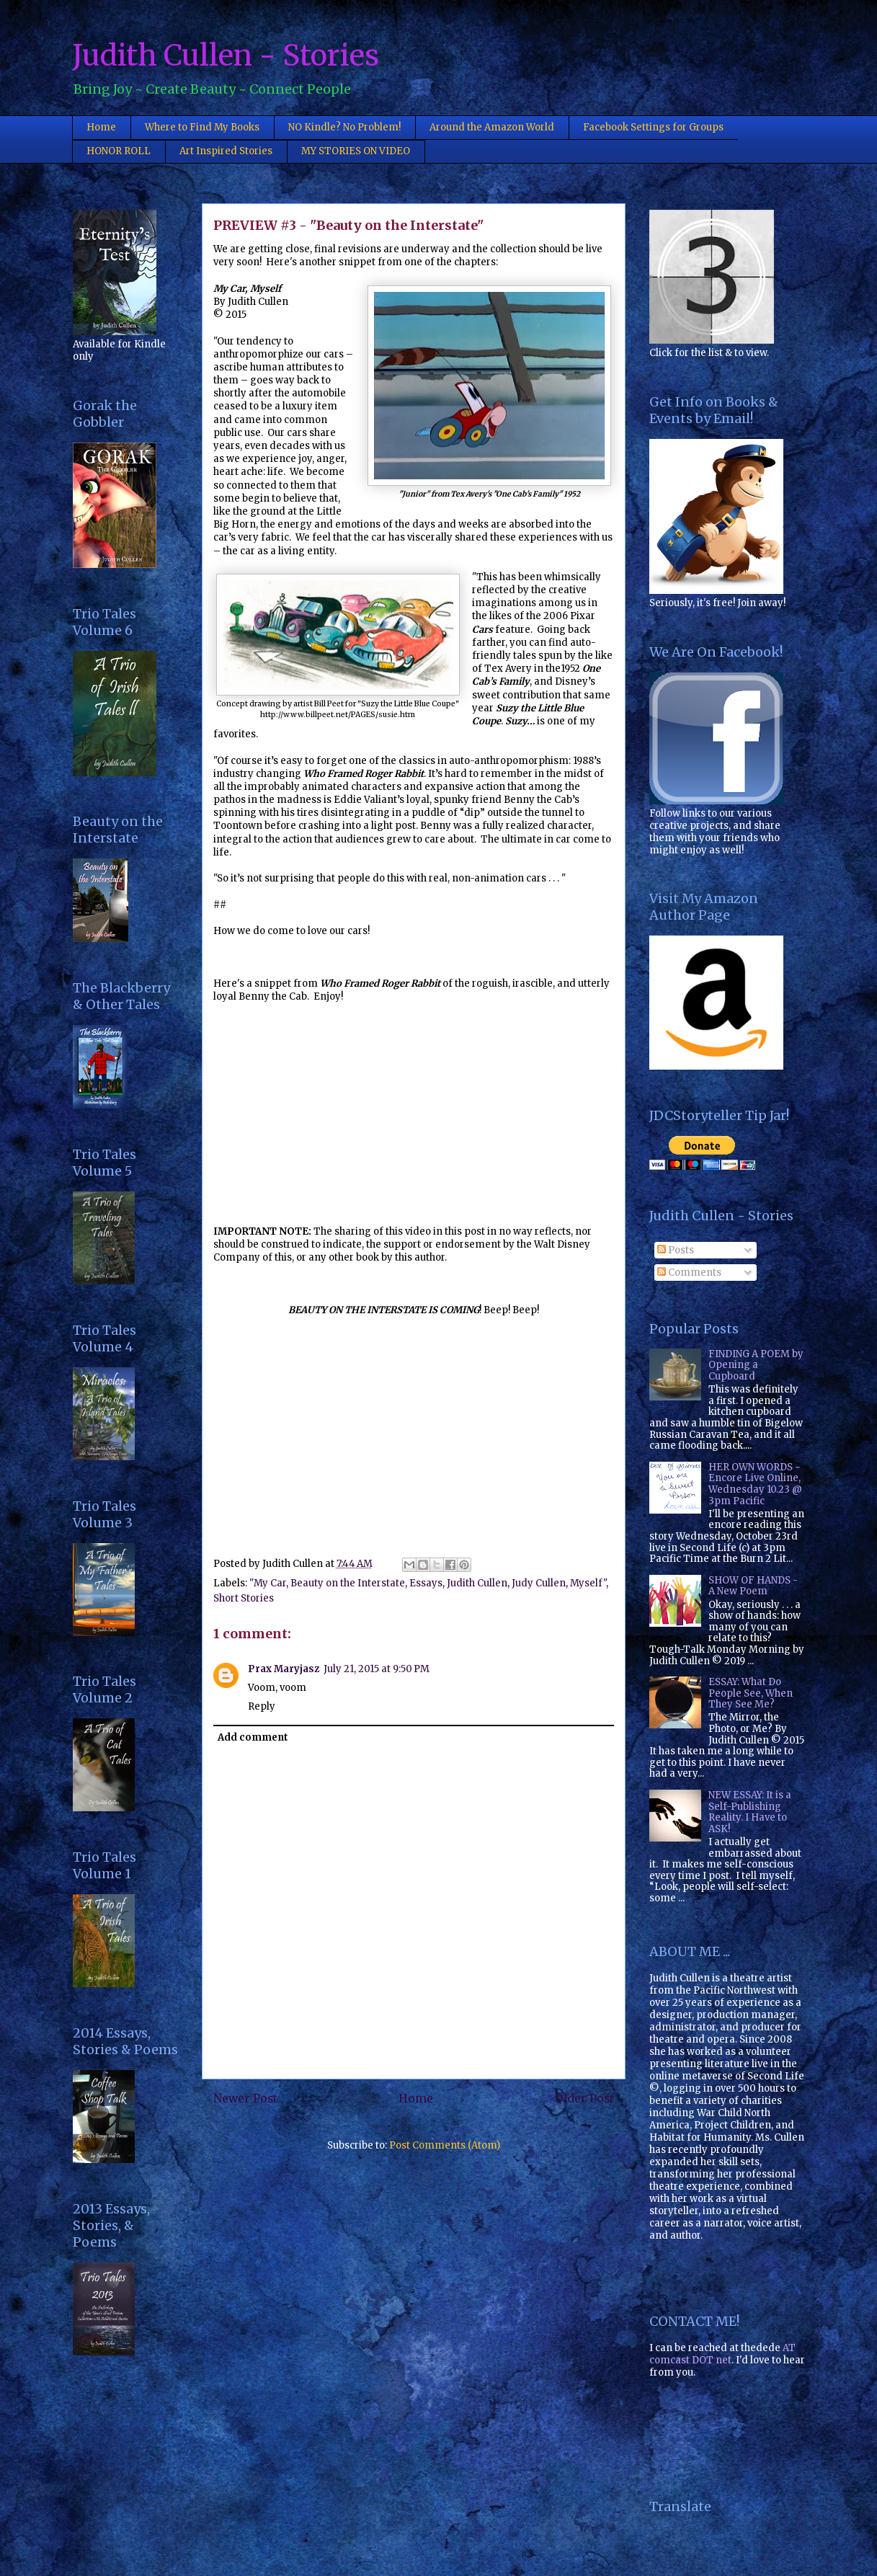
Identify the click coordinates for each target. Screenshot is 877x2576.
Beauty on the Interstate (347, 1583)
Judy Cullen (539, 1583)
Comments (689, 1272)
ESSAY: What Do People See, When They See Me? (750, 1693)
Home (101, 127)
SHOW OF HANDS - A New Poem (753, 1586)
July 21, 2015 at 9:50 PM (376, 1669)
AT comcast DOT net (722, 2354)
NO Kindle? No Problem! (344, 127)
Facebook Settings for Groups (653, 127)
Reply (261, 1706)
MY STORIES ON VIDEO (355, 151)
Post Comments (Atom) (444, 2145)
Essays (425, 1583)
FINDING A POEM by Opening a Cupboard (755, 1365)
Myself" (588, 1583)
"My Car (267, 1583)
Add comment (253, 1737)
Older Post (584, 2098)
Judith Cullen (477, 1583)
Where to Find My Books (202, 127)
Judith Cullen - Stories (225, 55)
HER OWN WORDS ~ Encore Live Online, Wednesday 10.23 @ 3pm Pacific (755, 1484)
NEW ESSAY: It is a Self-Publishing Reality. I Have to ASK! (749, 1812)
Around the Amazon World (491, 127)
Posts (675, 1250)
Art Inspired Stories (225, 151)
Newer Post (245, 2098)
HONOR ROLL (118, 151)
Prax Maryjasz (283, 1669)
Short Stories (243, 1598)
